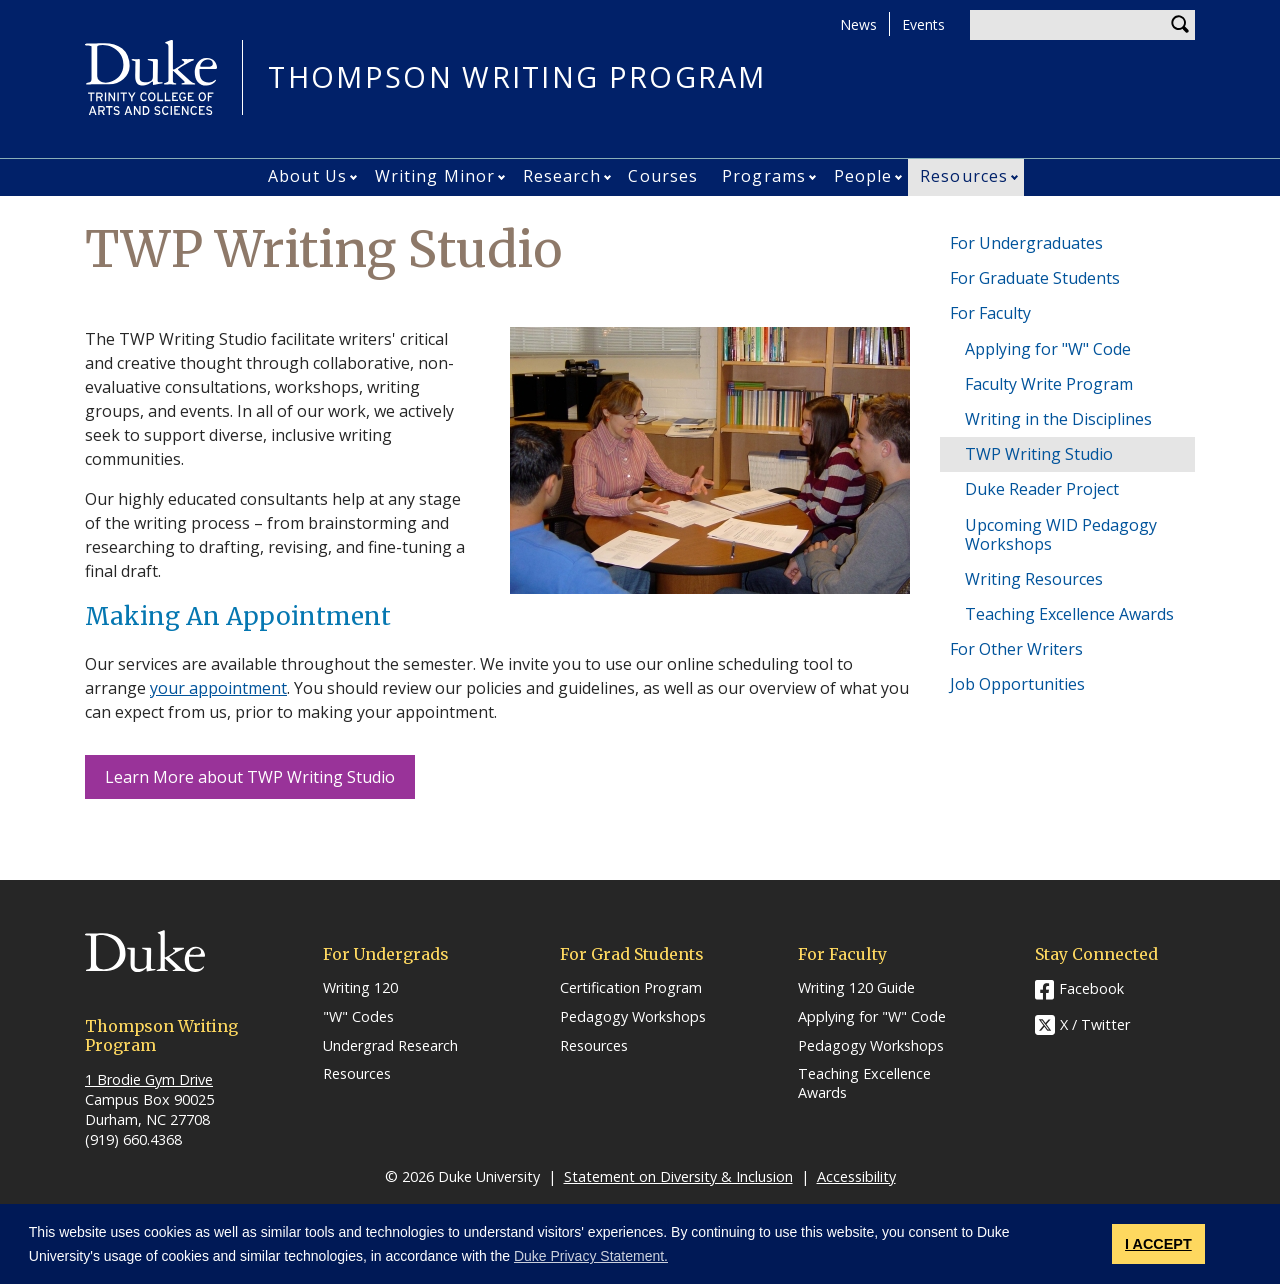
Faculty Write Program (1049, 384)
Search (1180, 25)
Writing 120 (360, 988)
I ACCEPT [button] (1158, 1244)
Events (923, 24)
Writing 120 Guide (856, 988)
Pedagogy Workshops (633, 1017)
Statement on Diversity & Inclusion (678, 1176)
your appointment (218, 688)
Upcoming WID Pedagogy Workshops (1061, 534)
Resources (964, 176)
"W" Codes (358, 1017)
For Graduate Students (1035, 278)
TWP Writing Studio (1039, 454)
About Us (307, 176)
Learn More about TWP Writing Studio (250, 777)
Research (562, 176)
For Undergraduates (1026, 243)
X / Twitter (1095, 1025)
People (863, 176)
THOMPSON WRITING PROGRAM (517, 77)
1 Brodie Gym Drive (149, 1079)
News (858, 24)
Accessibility (856, 1176)
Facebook (1091, 988)
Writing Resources (1034, 579)
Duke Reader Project (1042, 489)
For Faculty (990, 313)
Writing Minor (435, 176)
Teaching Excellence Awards (1069, 614)
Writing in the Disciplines (1058, 419)
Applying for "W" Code (1048, 349)
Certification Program (631, 988)
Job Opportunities (1017, 684)
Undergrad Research (390, 1046)
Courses (663, 176)
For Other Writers (1016, 649)
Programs (764, 176)
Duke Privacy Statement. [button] (591, 1256)
